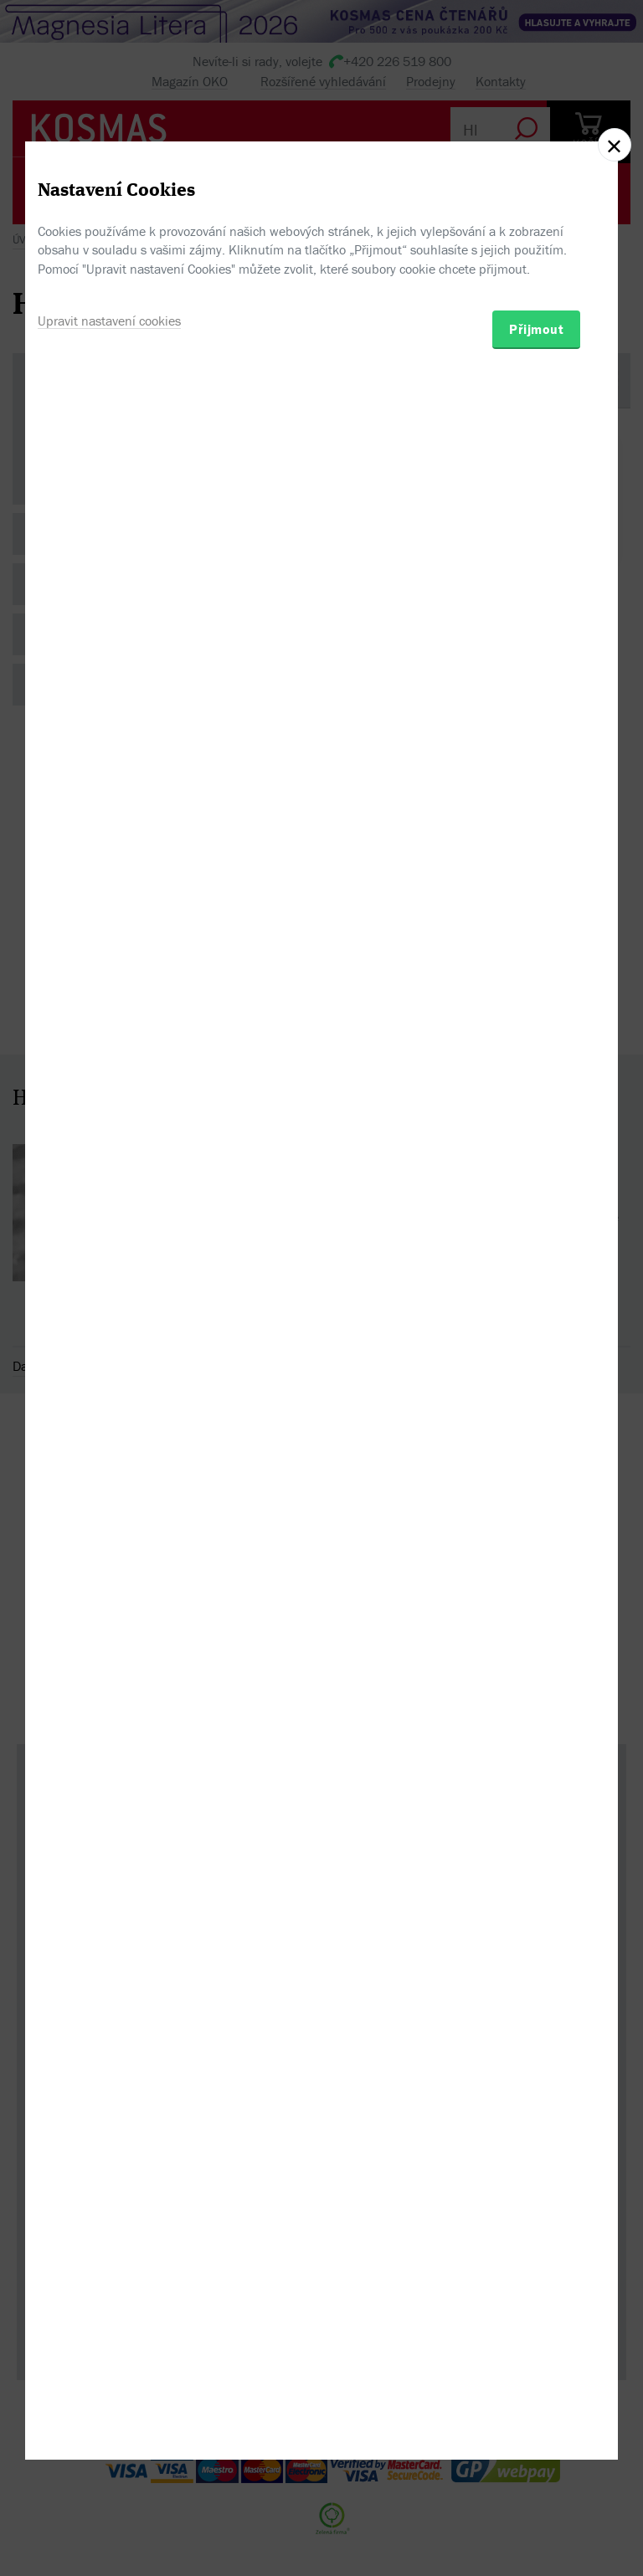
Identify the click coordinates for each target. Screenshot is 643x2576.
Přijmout (536, 1378)
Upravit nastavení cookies (109, 1370)
